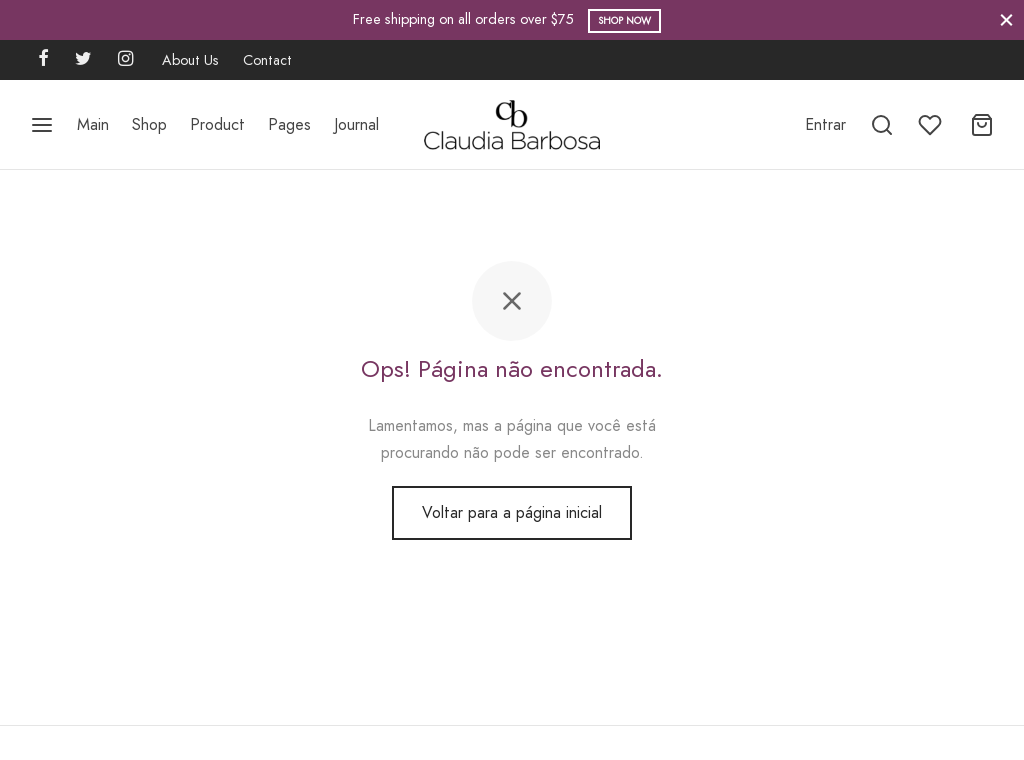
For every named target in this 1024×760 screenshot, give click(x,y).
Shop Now (624, 20)
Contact (267, 60)
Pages (289, 124)
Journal (356, 124)
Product (217, 124)
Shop (149, 124)
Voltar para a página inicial (512, 512)
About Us (190, 60)
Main (93, 124)
